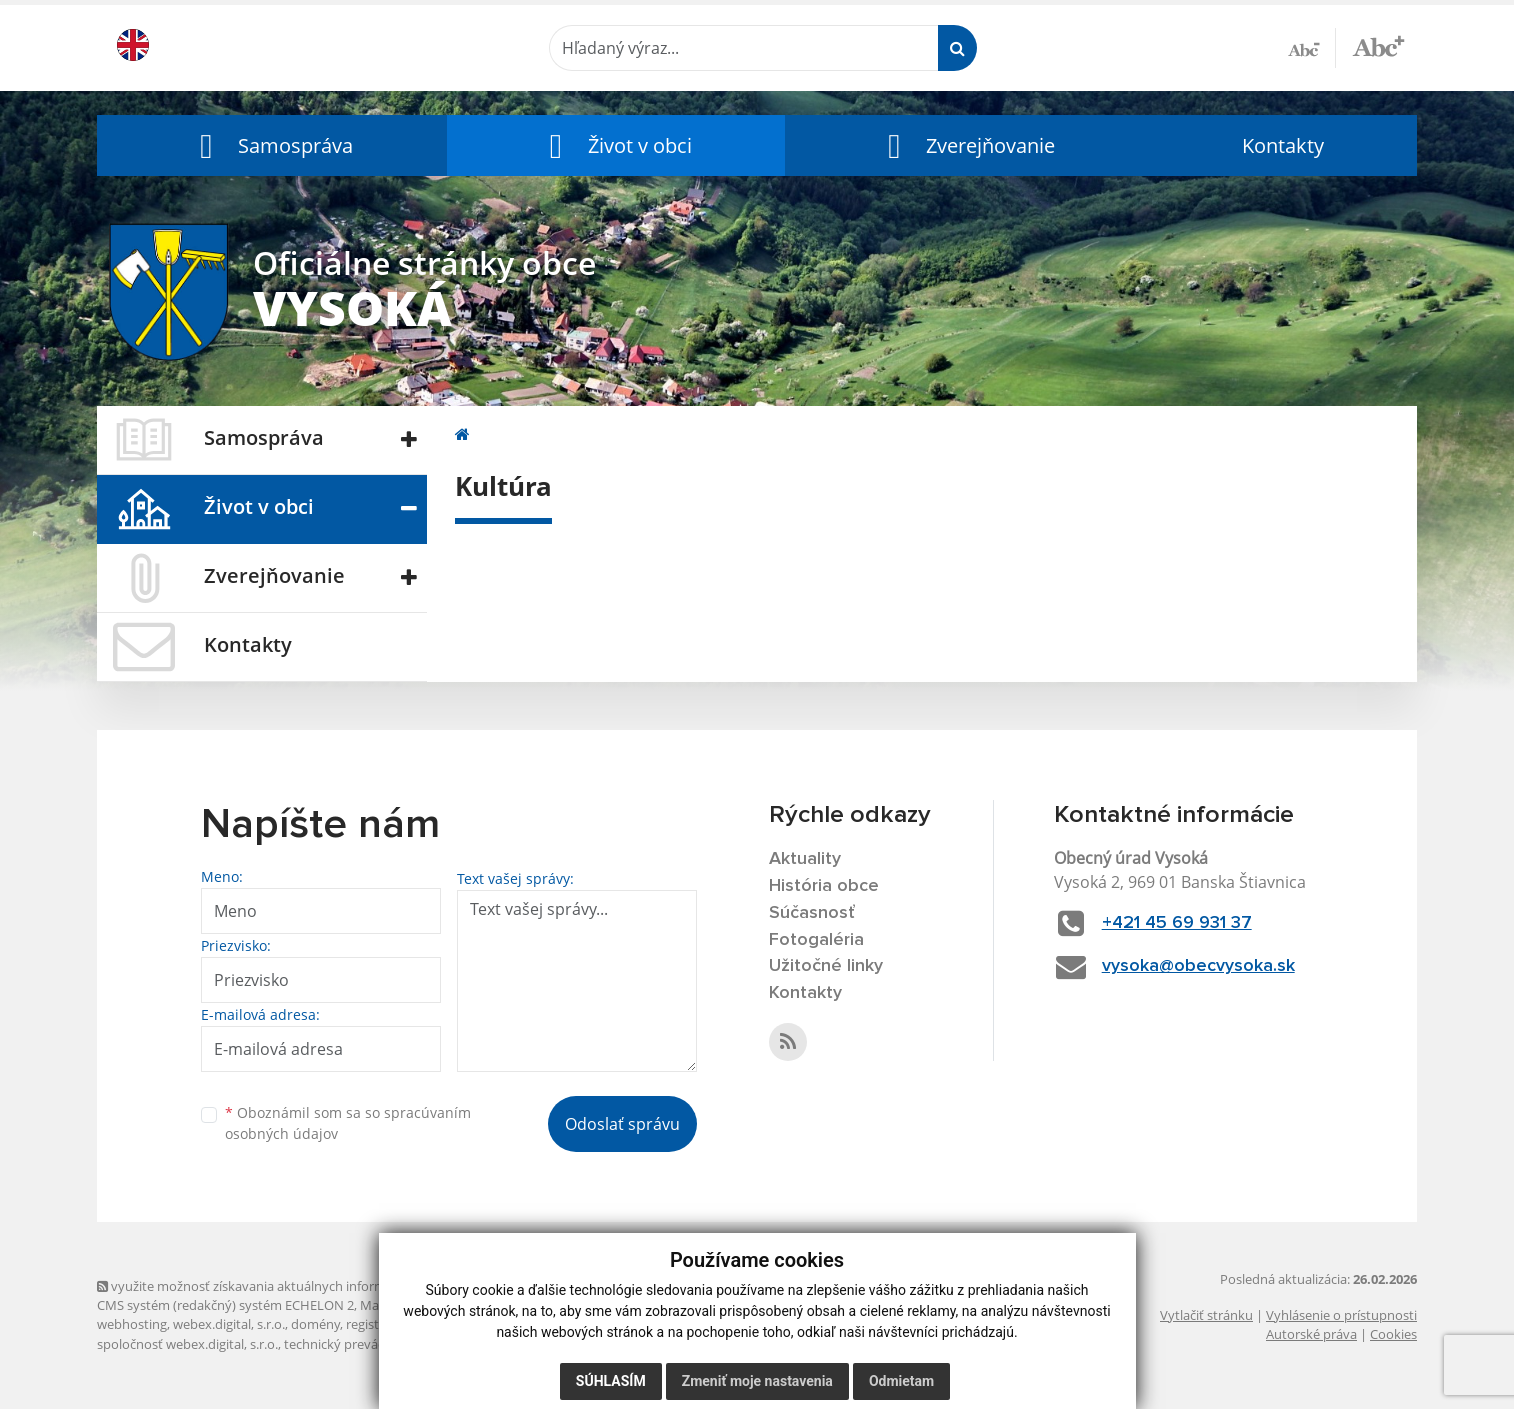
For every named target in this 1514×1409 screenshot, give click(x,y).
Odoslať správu (622, 1124)
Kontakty (1283, 145)
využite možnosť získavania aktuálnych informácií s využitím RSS (295, 1286)
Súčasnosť (812, 913)
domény (315, 1324)
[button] (272, 145)
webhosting (132, 1324)
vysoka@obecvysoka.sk (1198, 966)
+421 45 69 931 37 (1177, 923)
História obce (824, 886)
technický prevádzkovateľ (360, 1344)
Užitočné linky (826, 966)
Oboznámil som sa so (348, 1123)
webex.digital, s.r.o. (229, 1324)
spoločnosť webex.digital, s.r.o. (187, 1344)
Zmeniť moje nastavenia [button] (757, 1381)
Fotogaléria (816, 940)
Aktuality (805, 859)
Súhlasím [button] (611, 1381)
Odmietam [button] (901, 1381)
